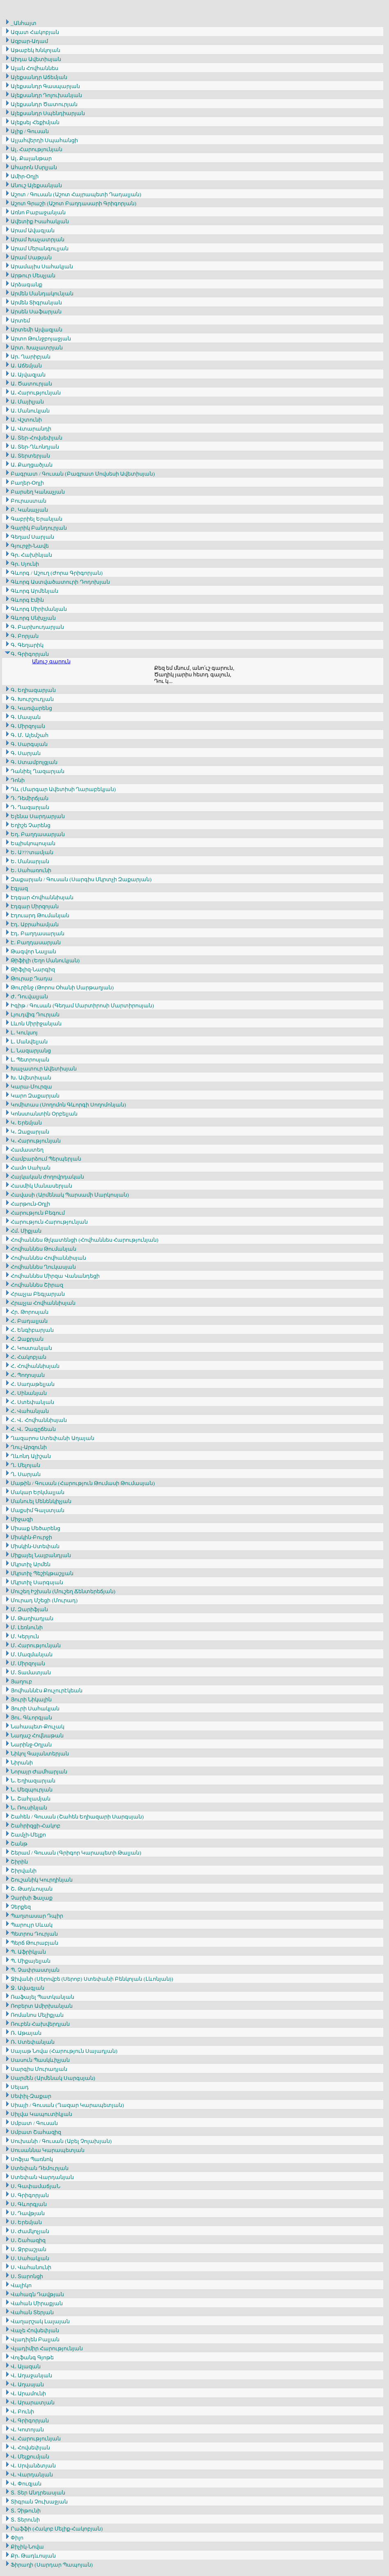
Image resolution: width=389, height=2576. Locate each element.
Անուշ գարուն (51, 661)
